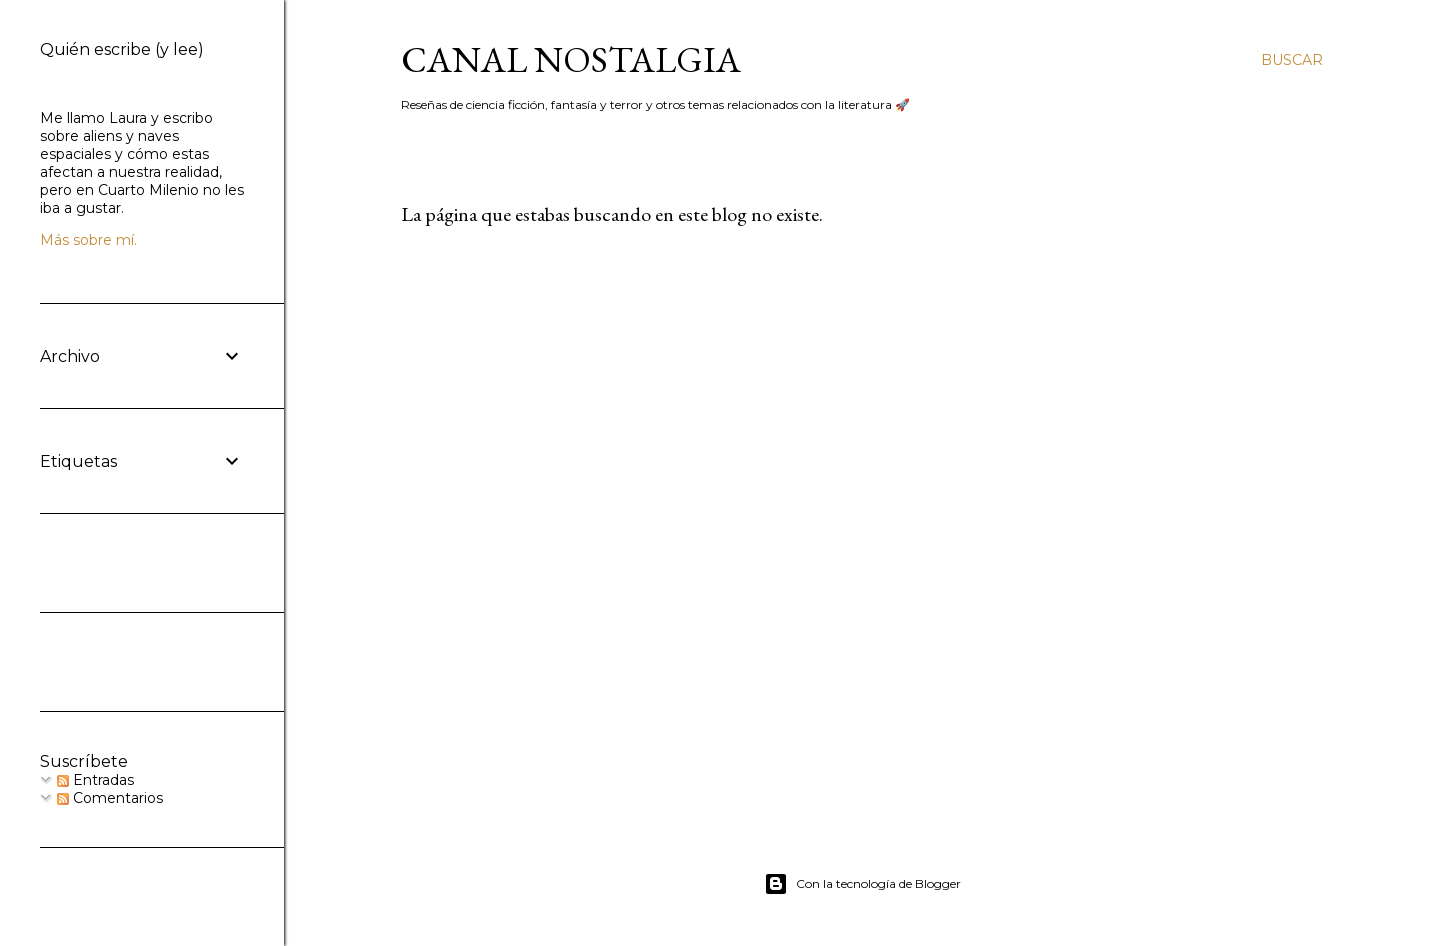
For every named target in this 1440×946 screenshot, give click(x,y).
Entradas (95, 780)
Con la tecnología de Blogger (862, 884)
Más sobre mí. (88, 240)
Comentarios (110, 798)
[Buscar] (1292, 60)
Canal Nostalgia (571, 59)
